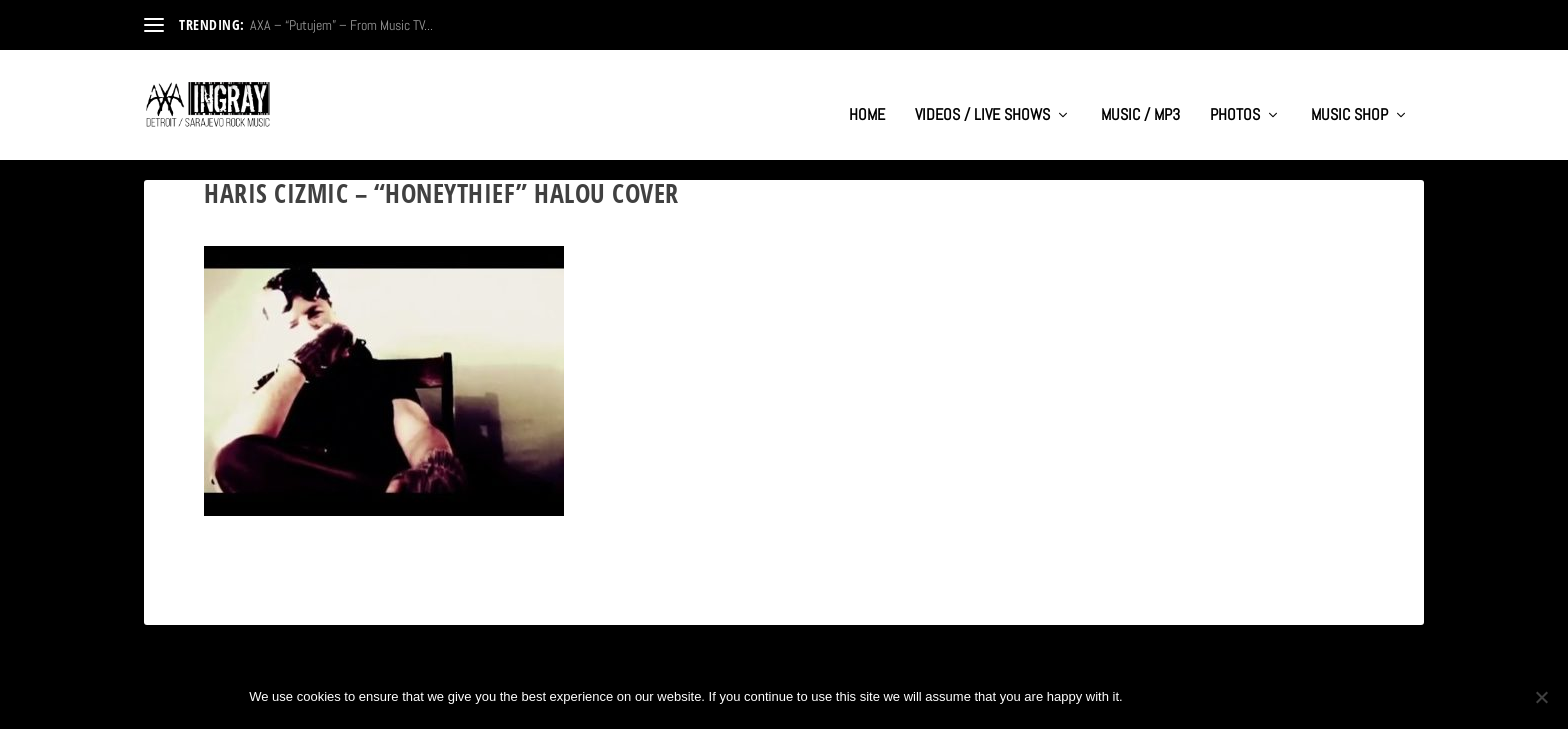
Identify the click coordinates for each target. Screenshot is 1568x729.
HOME (867, 96)
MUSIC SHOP (1349, 96)
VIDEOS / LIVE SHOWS (982, 96)
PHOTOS (1235, 96)
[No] (1541, 697)
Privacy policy (1252, 696)
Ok (1155, 696)
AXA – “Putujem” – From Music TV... (341, 25)
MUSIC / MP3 (1140, 96)
